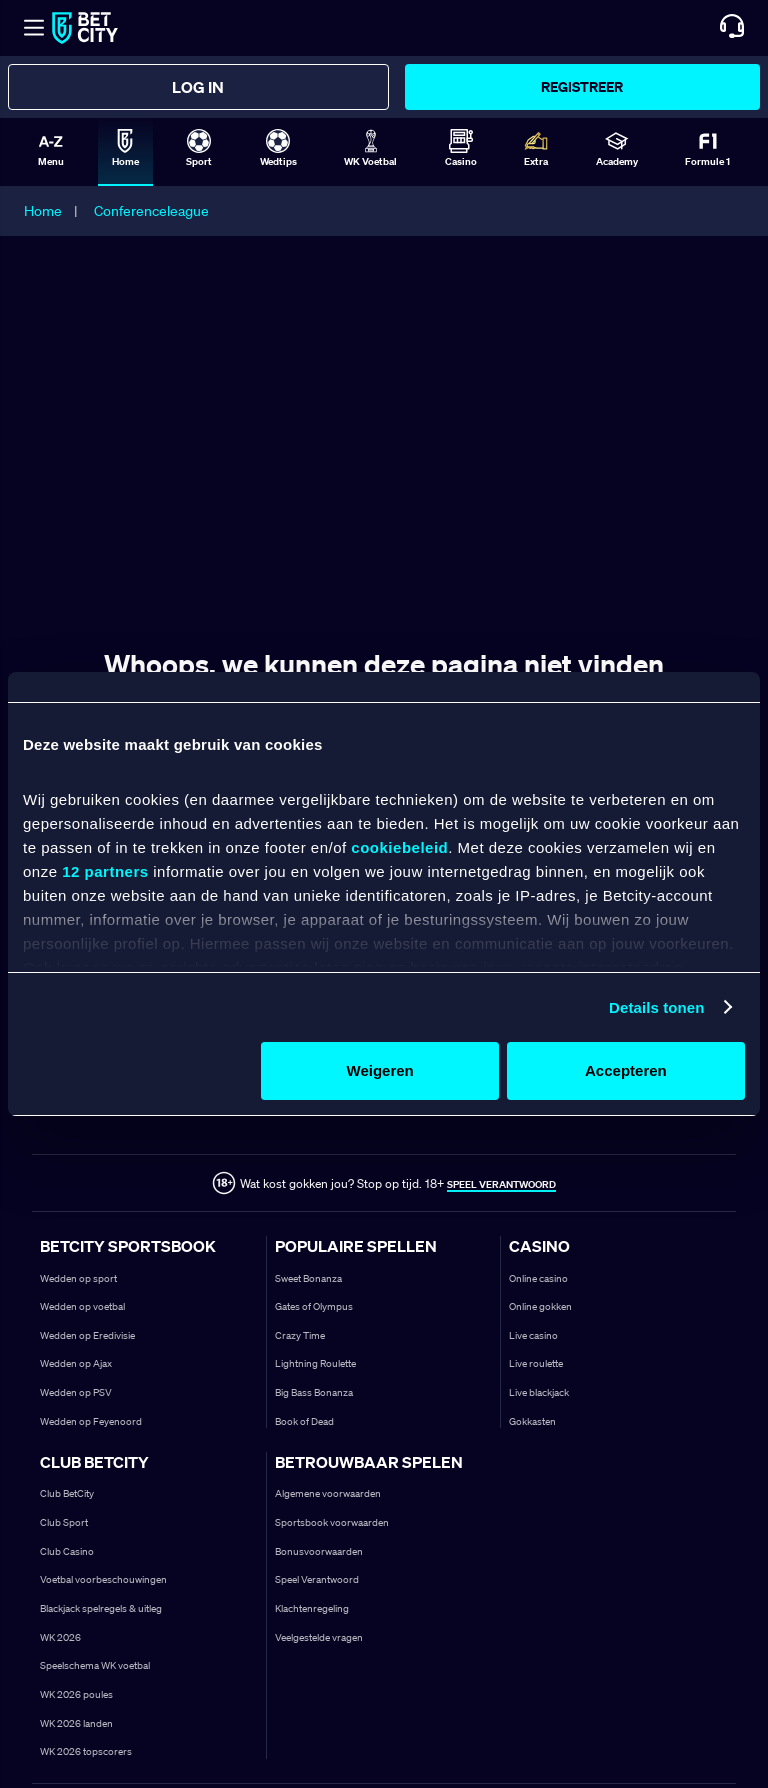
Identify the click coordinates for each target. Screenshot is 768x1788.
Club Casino (67, 1551)
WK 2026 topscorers (86, 1751)
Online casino (538, 1278)
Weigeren (380, 1070)
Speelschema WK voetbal (95, 1665)
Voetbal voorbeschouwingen (103, 1579)
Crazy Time (300, 1335)
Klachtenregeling (312, 1608)
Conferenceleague (151, 211)
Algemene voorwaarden (328, 1493)
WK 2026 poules (76, 1694)
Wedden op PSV (76, 1392)
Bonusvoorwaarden (319, 1551)
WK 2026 (60, 1637)
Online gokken (540, 1306)
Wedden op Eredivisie (87, 1335)
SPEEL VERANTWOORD (501, 1184)
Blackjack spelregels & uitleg (101, 1608)
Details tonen (656, 1007)
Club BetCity (67, 1493)
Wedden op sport (78, 1278)
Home (43, 211)
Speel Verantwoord (317, 1579)
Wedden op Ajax (76, 1363)
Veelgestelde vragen (319, 1637)
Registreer (582, 86)
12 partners (105, 871)
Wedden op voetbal (82, 1306)
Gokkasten (532, 1421)
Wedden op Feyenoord (91, 1421)
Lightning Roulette (315, 1363)
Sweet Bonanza (308, 1278)
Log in (198, 87)
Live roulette (536, 1363)
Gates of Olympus (314, 1306)
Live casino (533, 1335)
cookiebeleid (399, 847)
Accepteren (626, 1070)
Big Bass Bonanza (314, 1392)
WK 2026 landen (76, 1723)
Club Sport (64, 1522)
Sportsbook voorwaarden (332, 1522)
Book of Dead (304, 1421)
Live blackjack (539, 1392)
